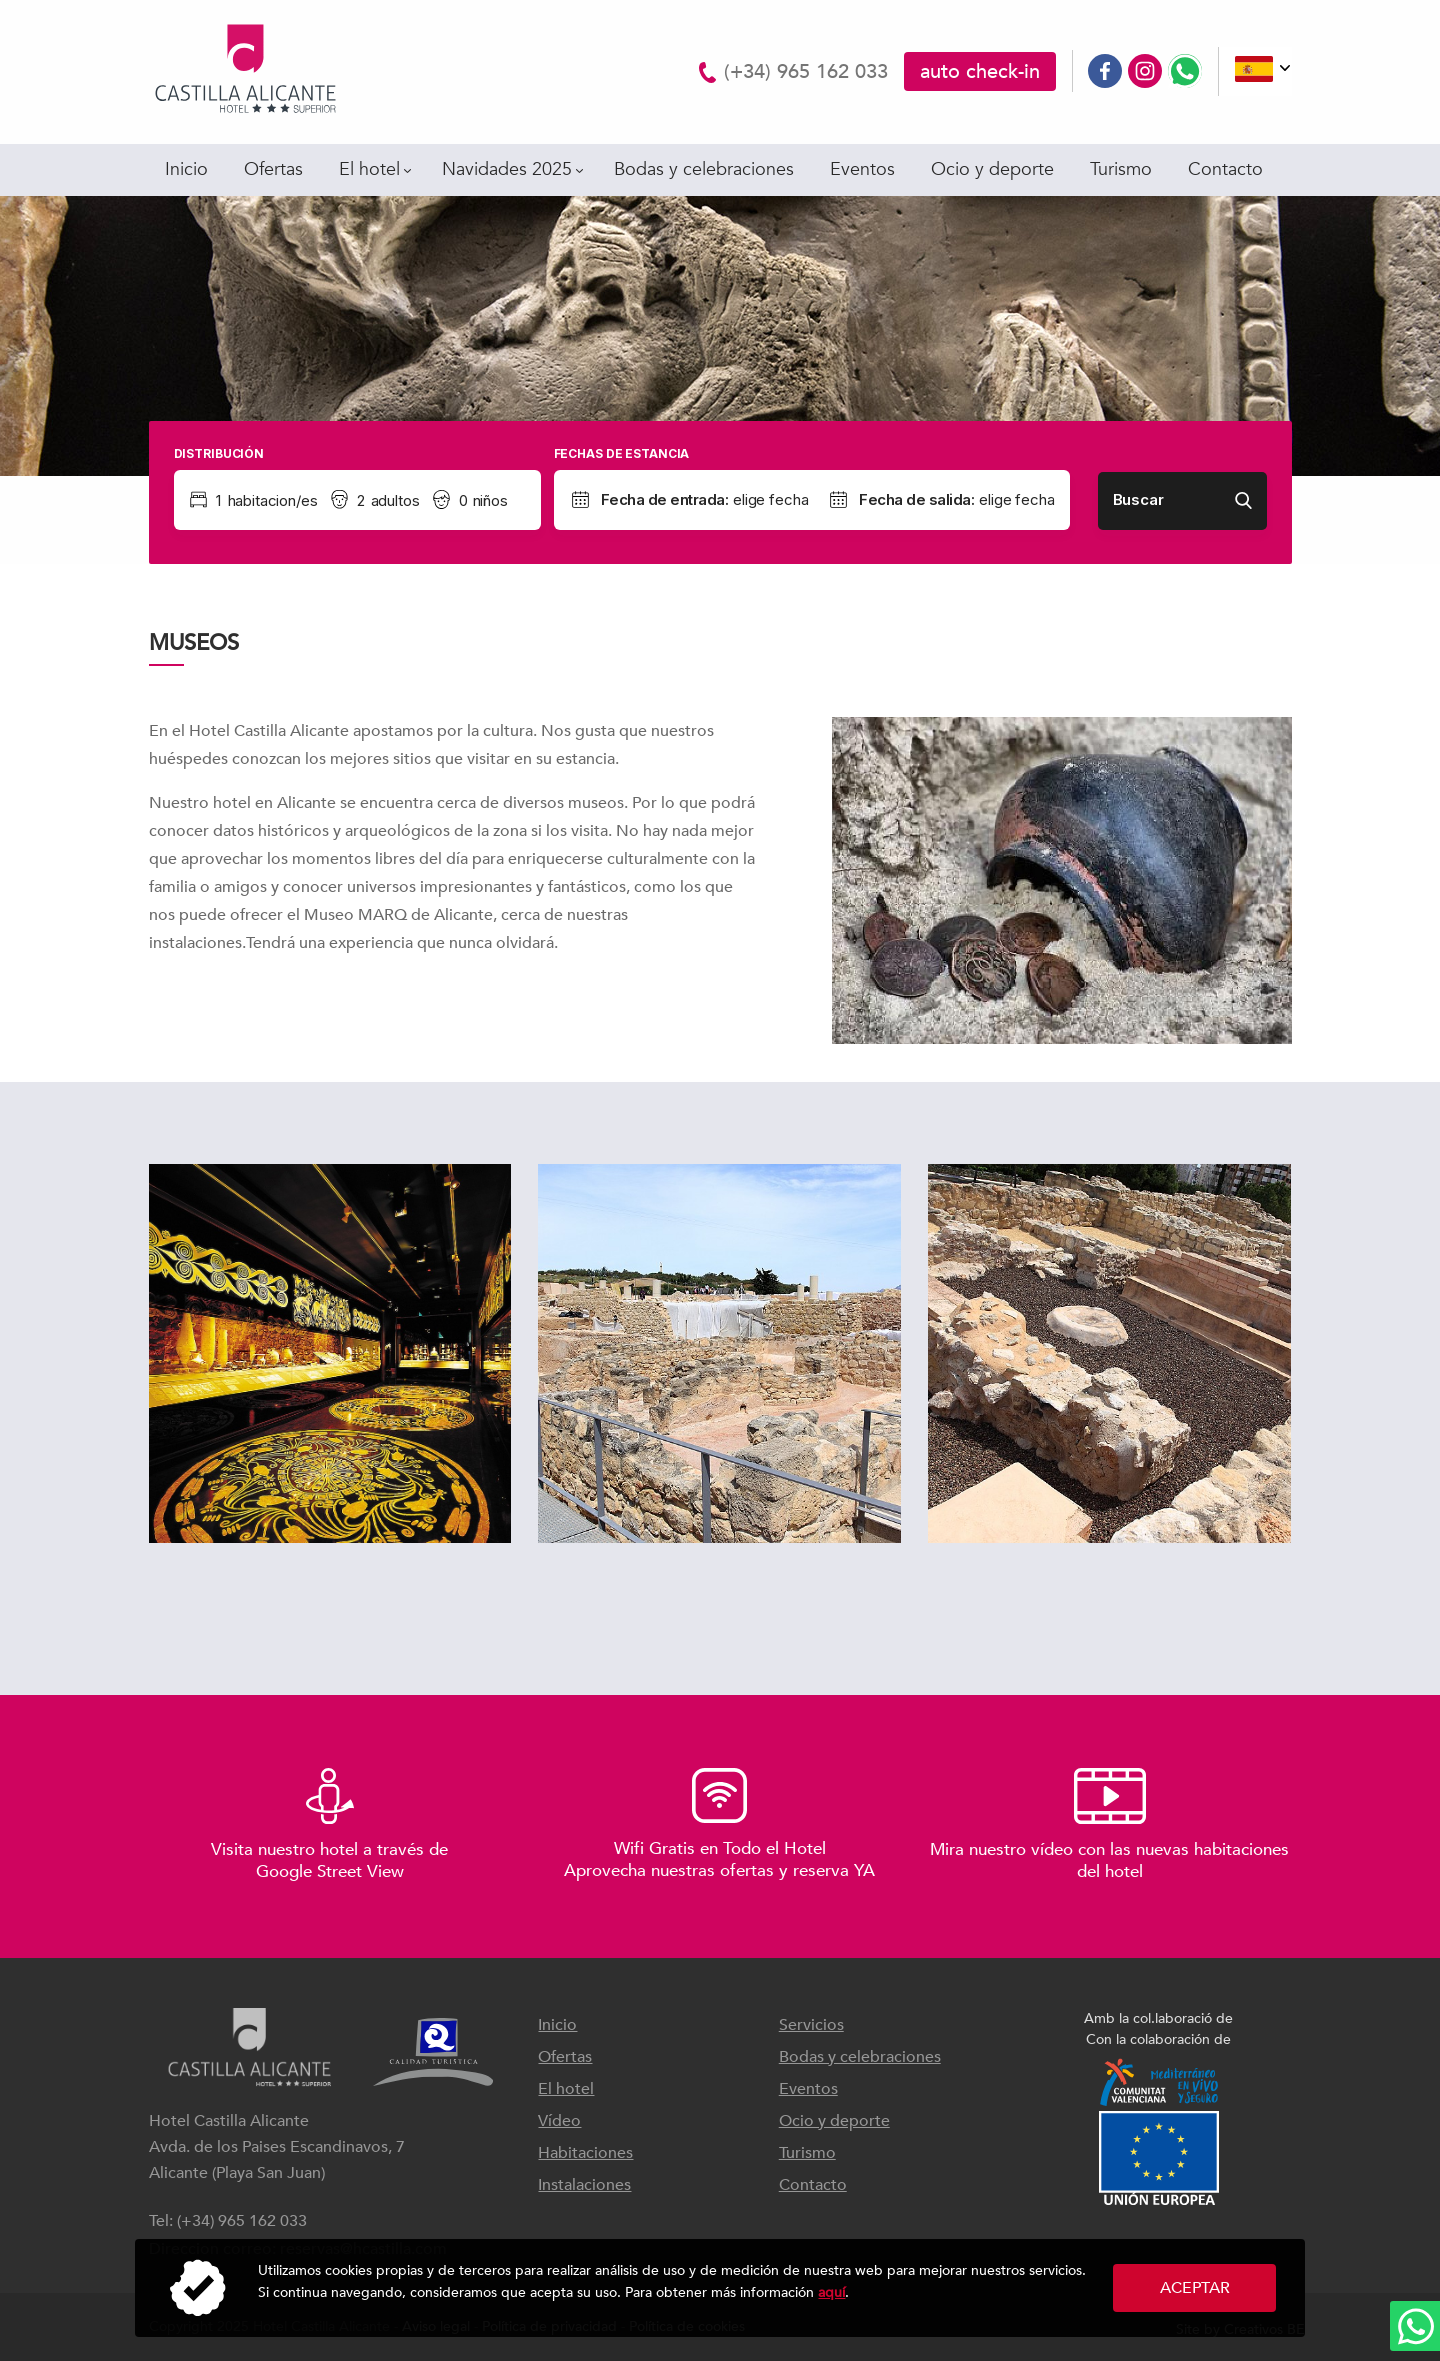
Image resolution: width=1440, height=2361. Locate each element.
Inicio (186, 169)
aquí (831, 2292)
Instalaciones (584, 2185)
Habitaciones (585, 2153)
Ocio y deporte (992, 169)
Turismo (1121, 169)
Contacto (1225, 169)
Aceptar (1195, 2288)
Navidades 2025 (507, 169)
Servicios (811, 2025)
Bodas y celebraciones (704, 169)
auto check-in (980, 72)
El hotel (369, 169)
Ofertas (273, 169)
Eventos (862, 169)
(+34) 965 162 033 (806, 72)
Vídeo (559, 2121)
